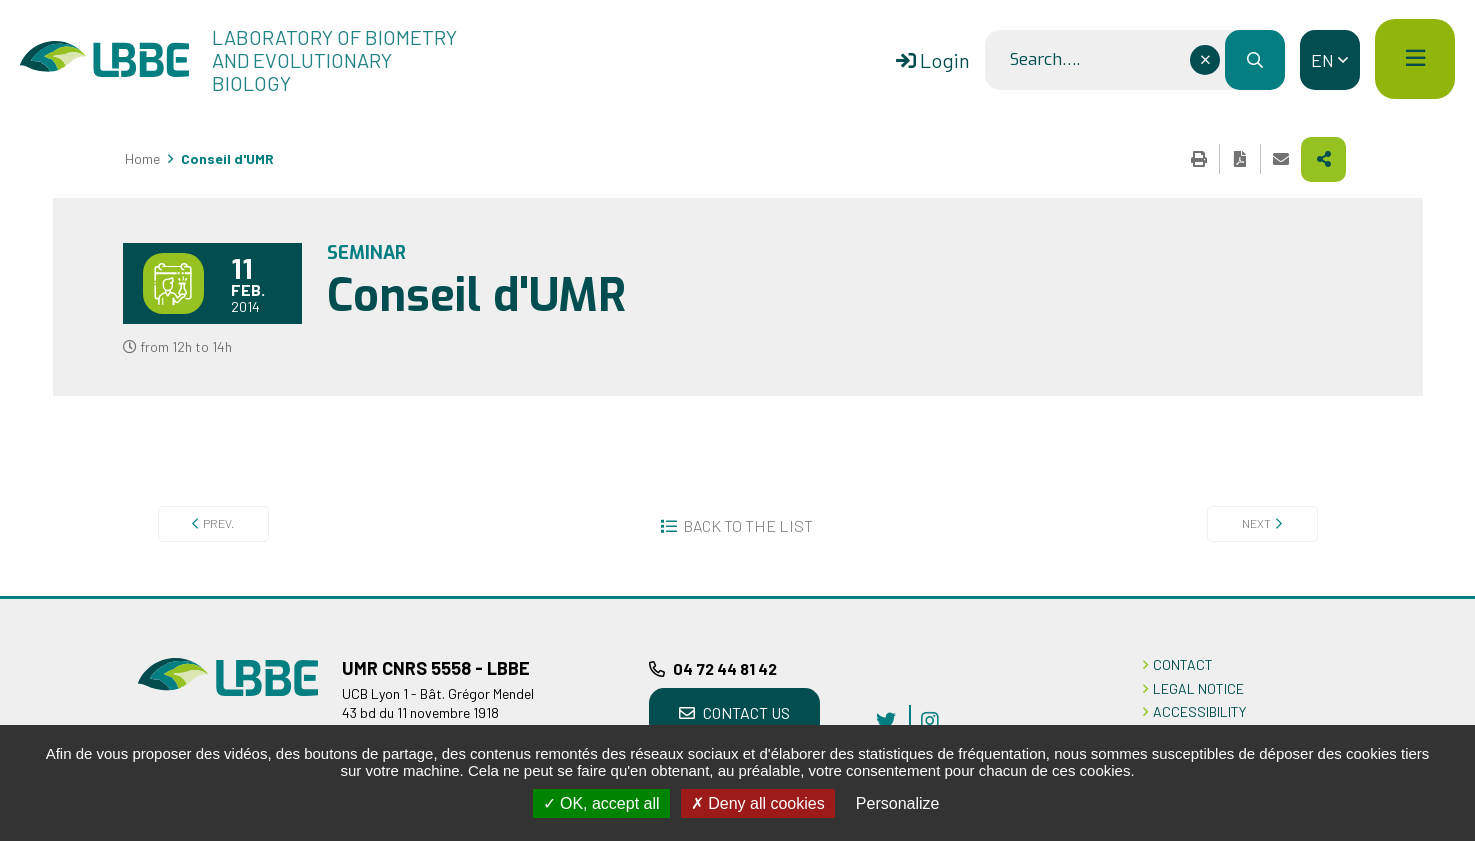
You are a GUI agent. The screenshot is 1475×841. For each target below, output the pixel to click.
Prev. (218, 523)
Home (142, 158)
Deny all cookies (758, 803)
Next (1256, 523)
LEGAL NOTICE (1198, 688)
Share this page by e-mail (1281, 159)
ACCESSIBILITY (1199, 711)
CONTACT (1183, 664)
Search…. (1045, 60)
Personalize (898, 803)
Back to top (1430, 596)
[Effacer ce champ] (1205, 60)
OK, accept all (601, 803)
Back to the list (748, 525)
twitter (886, 720)
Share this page (1323, 159)
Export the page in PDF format (1240, 159)
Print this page (1199, 159)
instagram (930, 720)
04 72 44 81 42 (725, 668)
